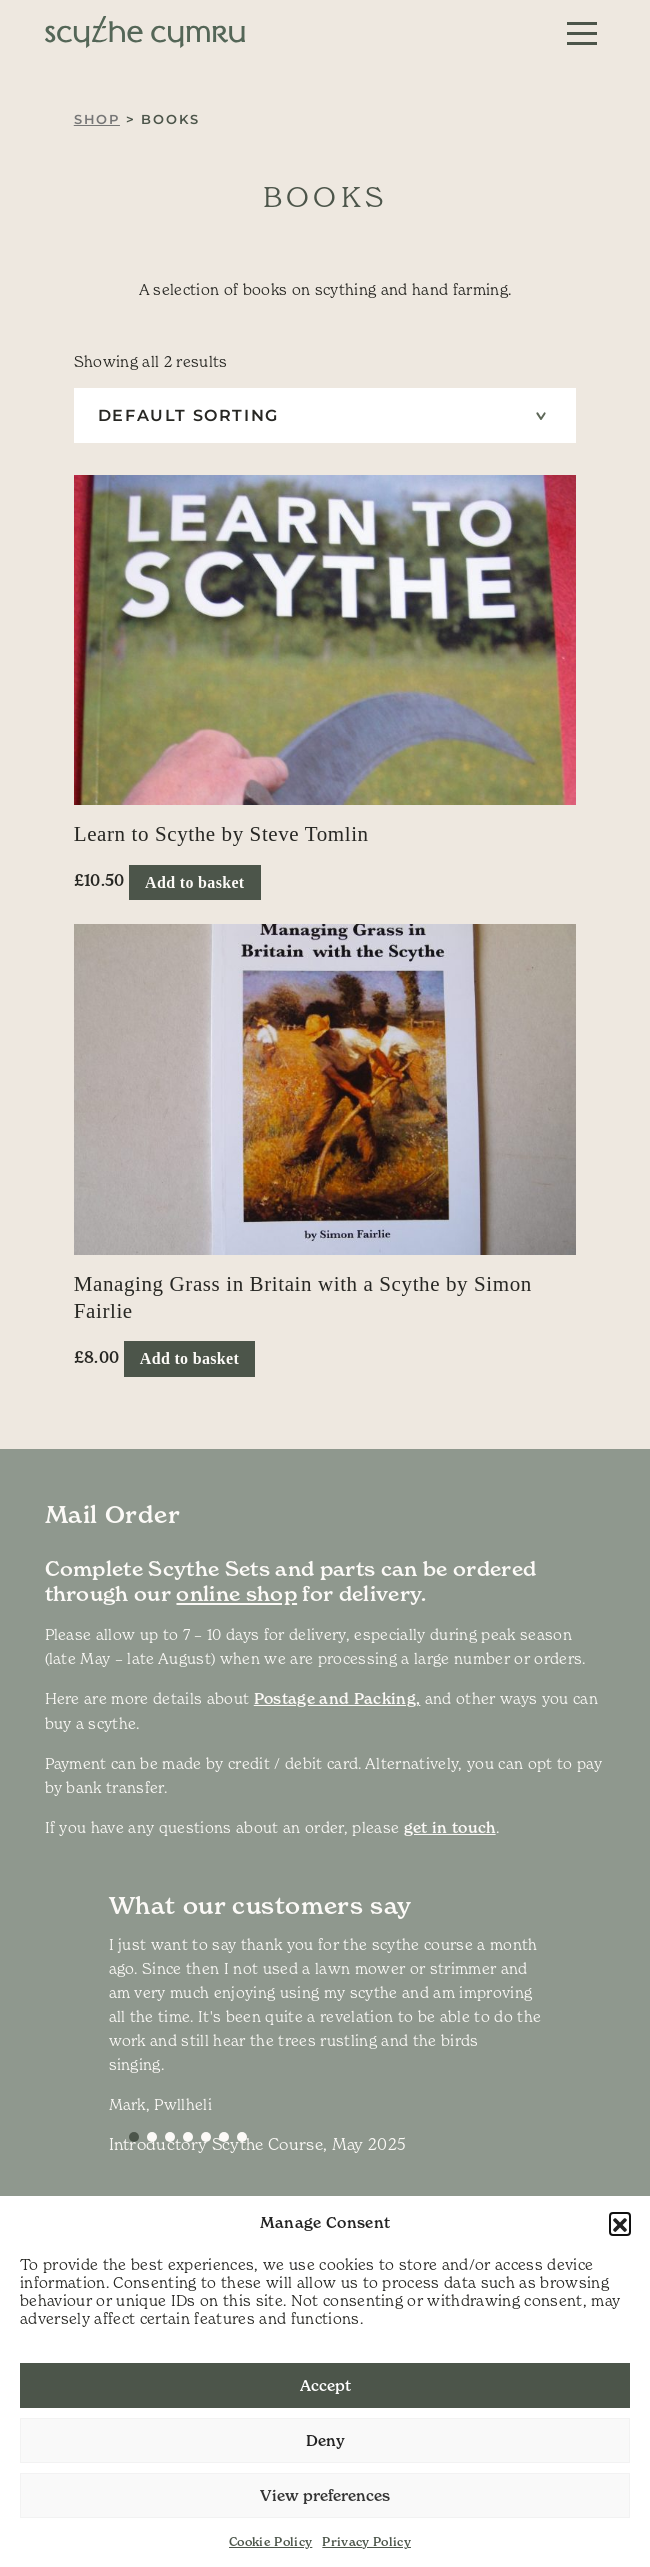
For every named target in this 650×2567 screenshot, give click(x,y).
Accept (325, 2385)
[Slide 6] (242, 2137)
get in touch (450, 1827)
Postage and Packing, (337, 1698)
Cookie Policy (270, 2541)
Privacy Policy (366, 2541)
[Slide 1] (152, 2137)
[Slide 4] (206, 2137)
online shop (236, 1594)
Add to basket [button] (194, 882)
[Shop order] (325, 415)
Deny (325, 2440)
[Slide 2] (170, 2137)
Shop (97, 119)
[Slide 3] (188, 2137)
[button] (620, 2223)
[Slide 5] (224, 2137)
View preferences (325, 2495)
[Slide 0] (134, 2137)
